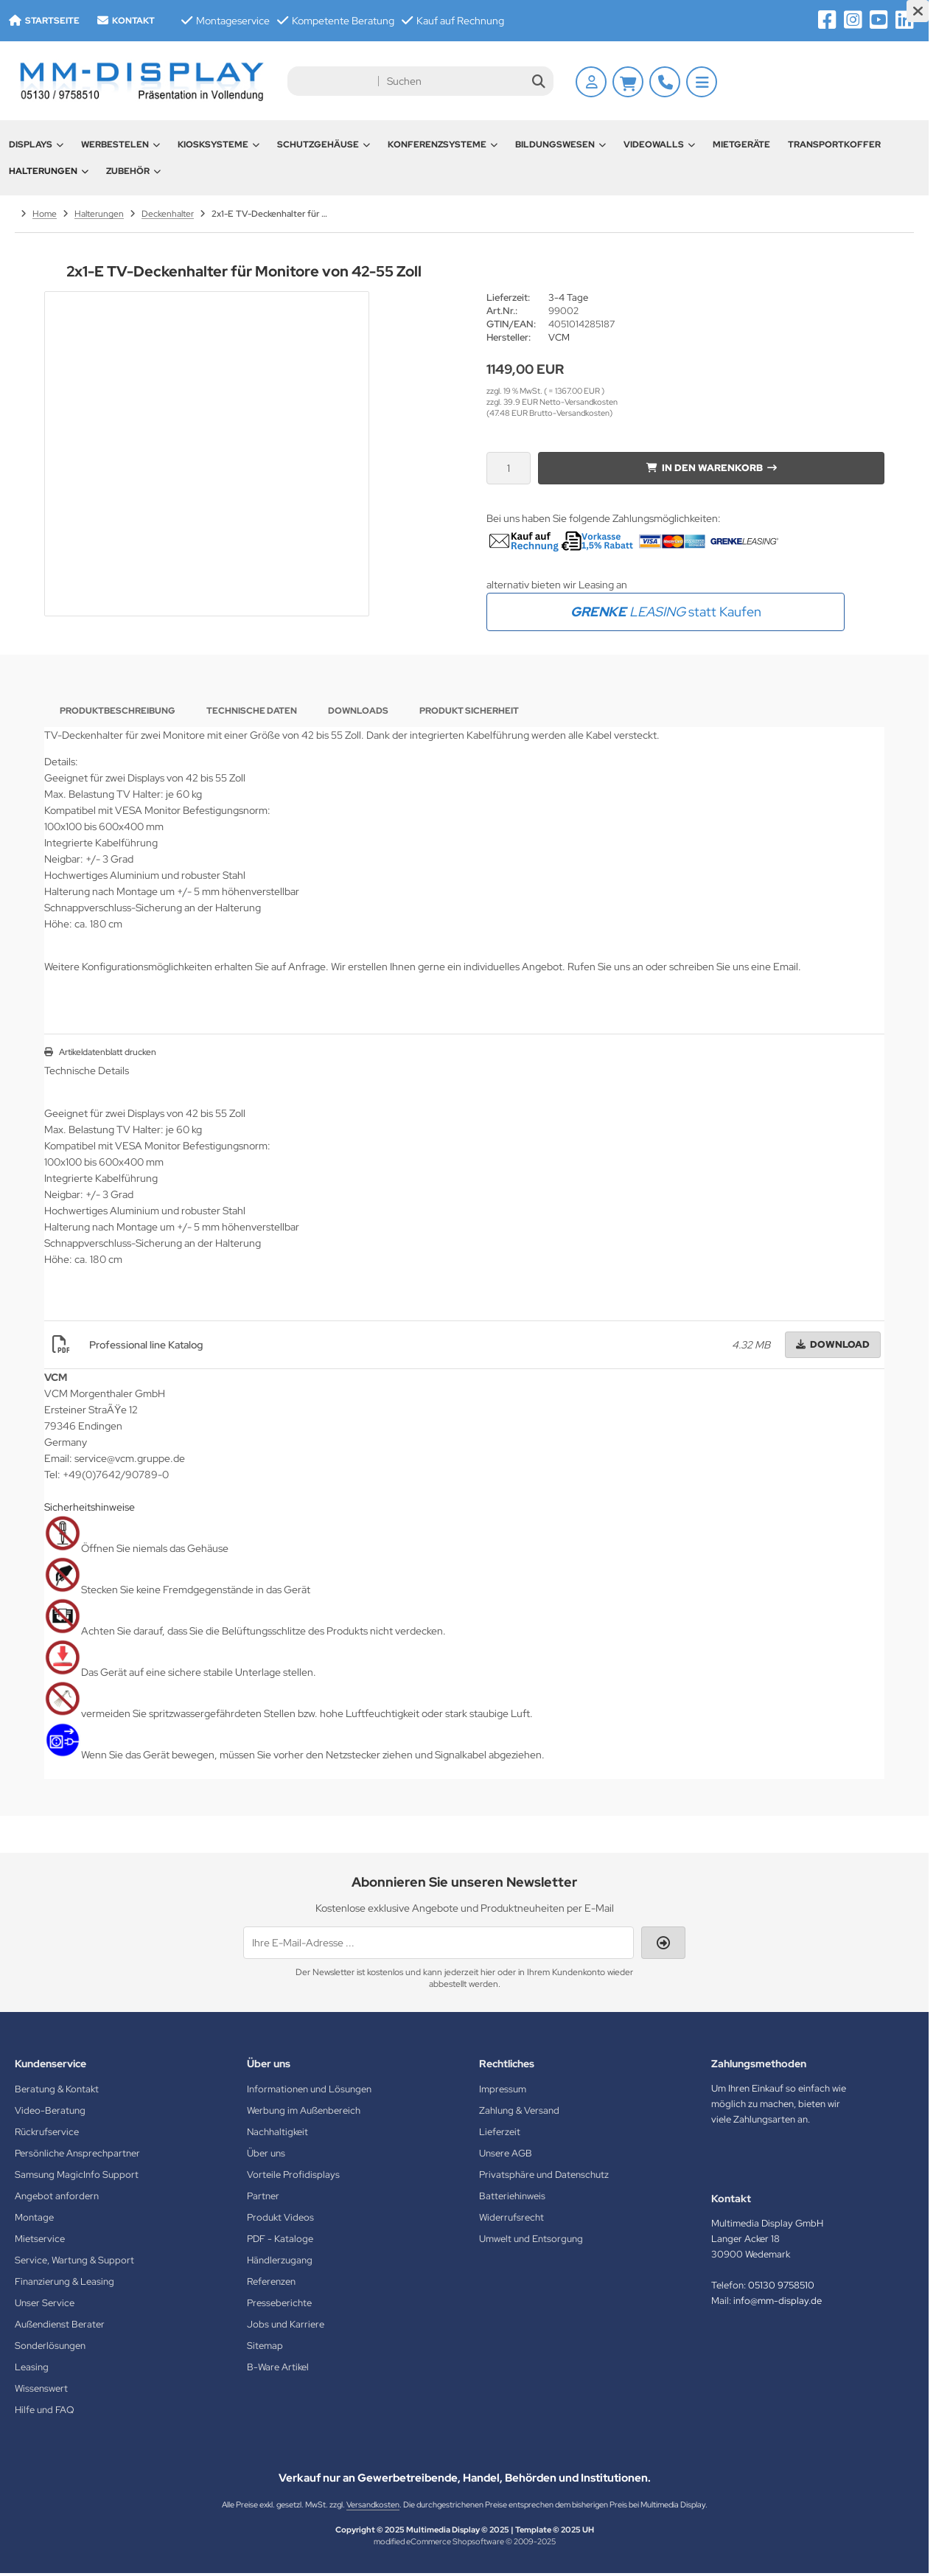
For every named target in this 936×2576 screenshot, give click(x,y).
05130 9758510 (781, 2285)
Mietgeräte (741, 144)
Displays (36, 144)
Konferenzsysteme (442, 144)
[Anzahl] (508, 468)
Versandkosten (372, 2504)
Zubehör (133, 171)
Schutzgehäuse (323, 144)
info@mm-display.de (777, 2300)
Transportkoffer (834, 144)
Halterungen (48, 171)
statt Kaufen (665, 611)
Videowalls (659, 144)
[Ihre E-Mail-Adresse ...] (438, 1942)
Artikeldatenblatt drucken (107, 1052)
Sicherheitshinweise (89, 1507)
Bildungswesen (560, 144)
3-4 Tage (568, 297)
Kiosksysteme (218, 144)
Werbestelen (120, 144)
